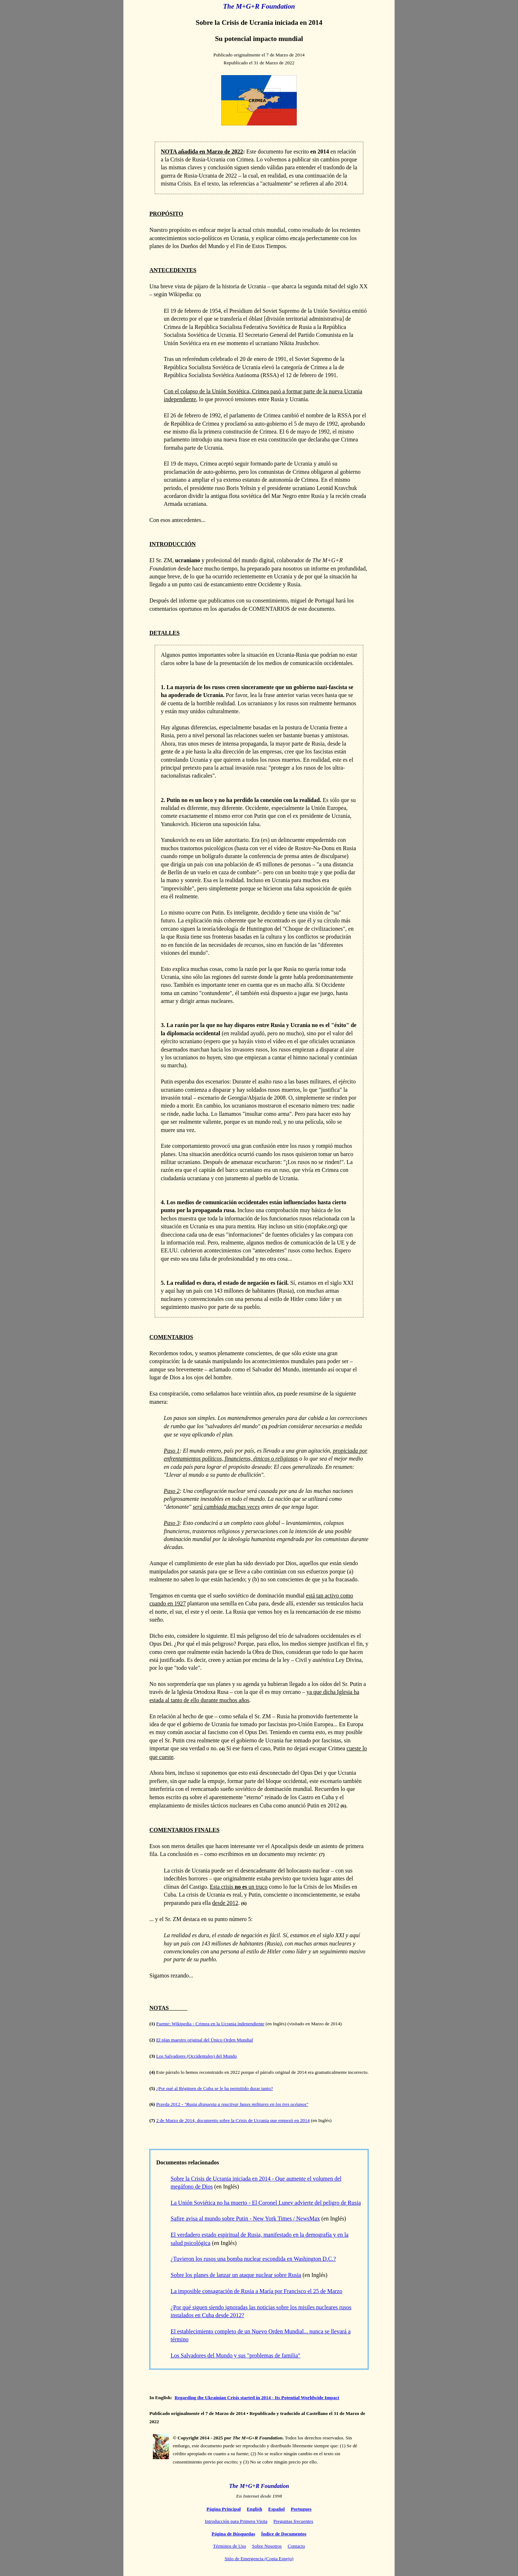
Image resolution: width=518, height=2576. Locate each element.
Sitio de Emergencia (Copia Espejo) (258, 2558)
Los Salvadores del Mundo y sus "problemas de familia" (235, 2355)
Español (276, 2509)
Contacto (296, 2546)
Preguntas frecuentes (293, 2521)
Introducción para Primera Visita (236, 2521)
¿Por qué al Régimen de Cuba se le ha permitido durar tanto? (214, 2088)
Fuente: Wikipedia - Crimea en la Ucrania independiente (210, 2023)
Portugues (301, 2509)
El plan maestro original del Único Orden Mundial (204, 2040)
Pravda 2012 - (232, 2104)
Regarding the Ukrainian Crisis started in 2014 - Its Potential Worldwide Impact (256, 2397)
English (254, 2509)
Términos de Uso (229, 2546)
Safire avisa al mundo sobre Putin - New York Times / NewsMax (245, 2218)
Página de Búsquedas (233, 2533)
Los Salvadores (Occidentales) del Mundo (196, 2056)
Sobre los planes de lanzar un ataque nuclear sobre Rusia (236, 2275)
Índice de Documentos (283, 2533)
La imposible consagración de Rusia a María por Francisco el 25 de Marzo (256, 2291)
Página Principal (223, 2509)
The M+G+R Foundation (259, 2486)
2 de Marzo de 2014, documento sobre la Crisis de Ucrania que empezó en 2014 (233, 2120)
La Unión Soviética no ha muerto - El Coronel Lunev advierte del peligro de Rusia (266, 2203)
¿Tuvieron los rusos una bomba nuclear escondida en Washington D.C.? (253, 2259)
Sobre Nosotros (267, 2546)
